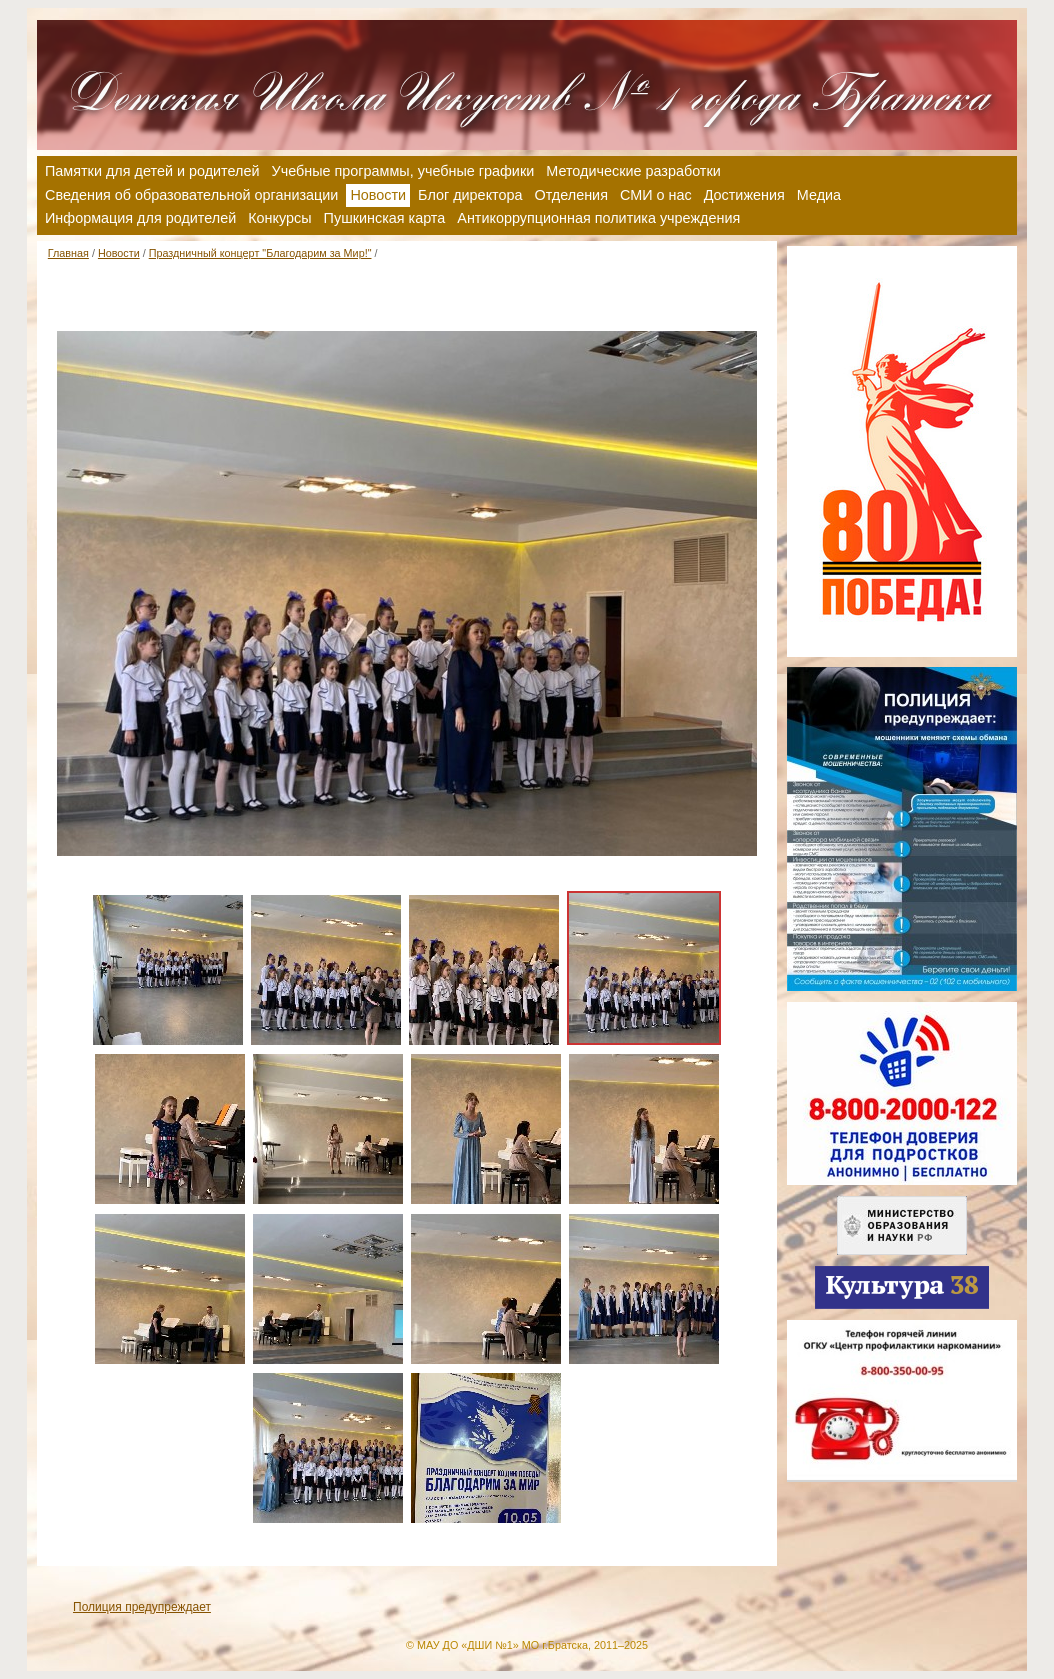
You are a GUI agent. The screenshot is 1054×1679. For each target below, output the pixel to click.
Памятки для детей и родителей (152, 171)
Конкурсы (279, 218)
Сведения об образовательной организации (191, 195)
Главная (68, 253)
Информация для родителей (140, 218)
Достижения (744, 195)
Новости (119, 253)
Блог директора (470, 195)
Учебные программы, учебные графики (403, 171)
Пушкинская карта (385, 218)
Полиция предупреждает (142, 1607)
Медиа (819, 195)
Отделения (571, 195)
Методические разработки (633, 171)
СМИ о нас (656, 195)
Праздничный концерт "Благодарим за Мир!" (260, 253)
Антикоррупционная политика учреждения (598, 218)
